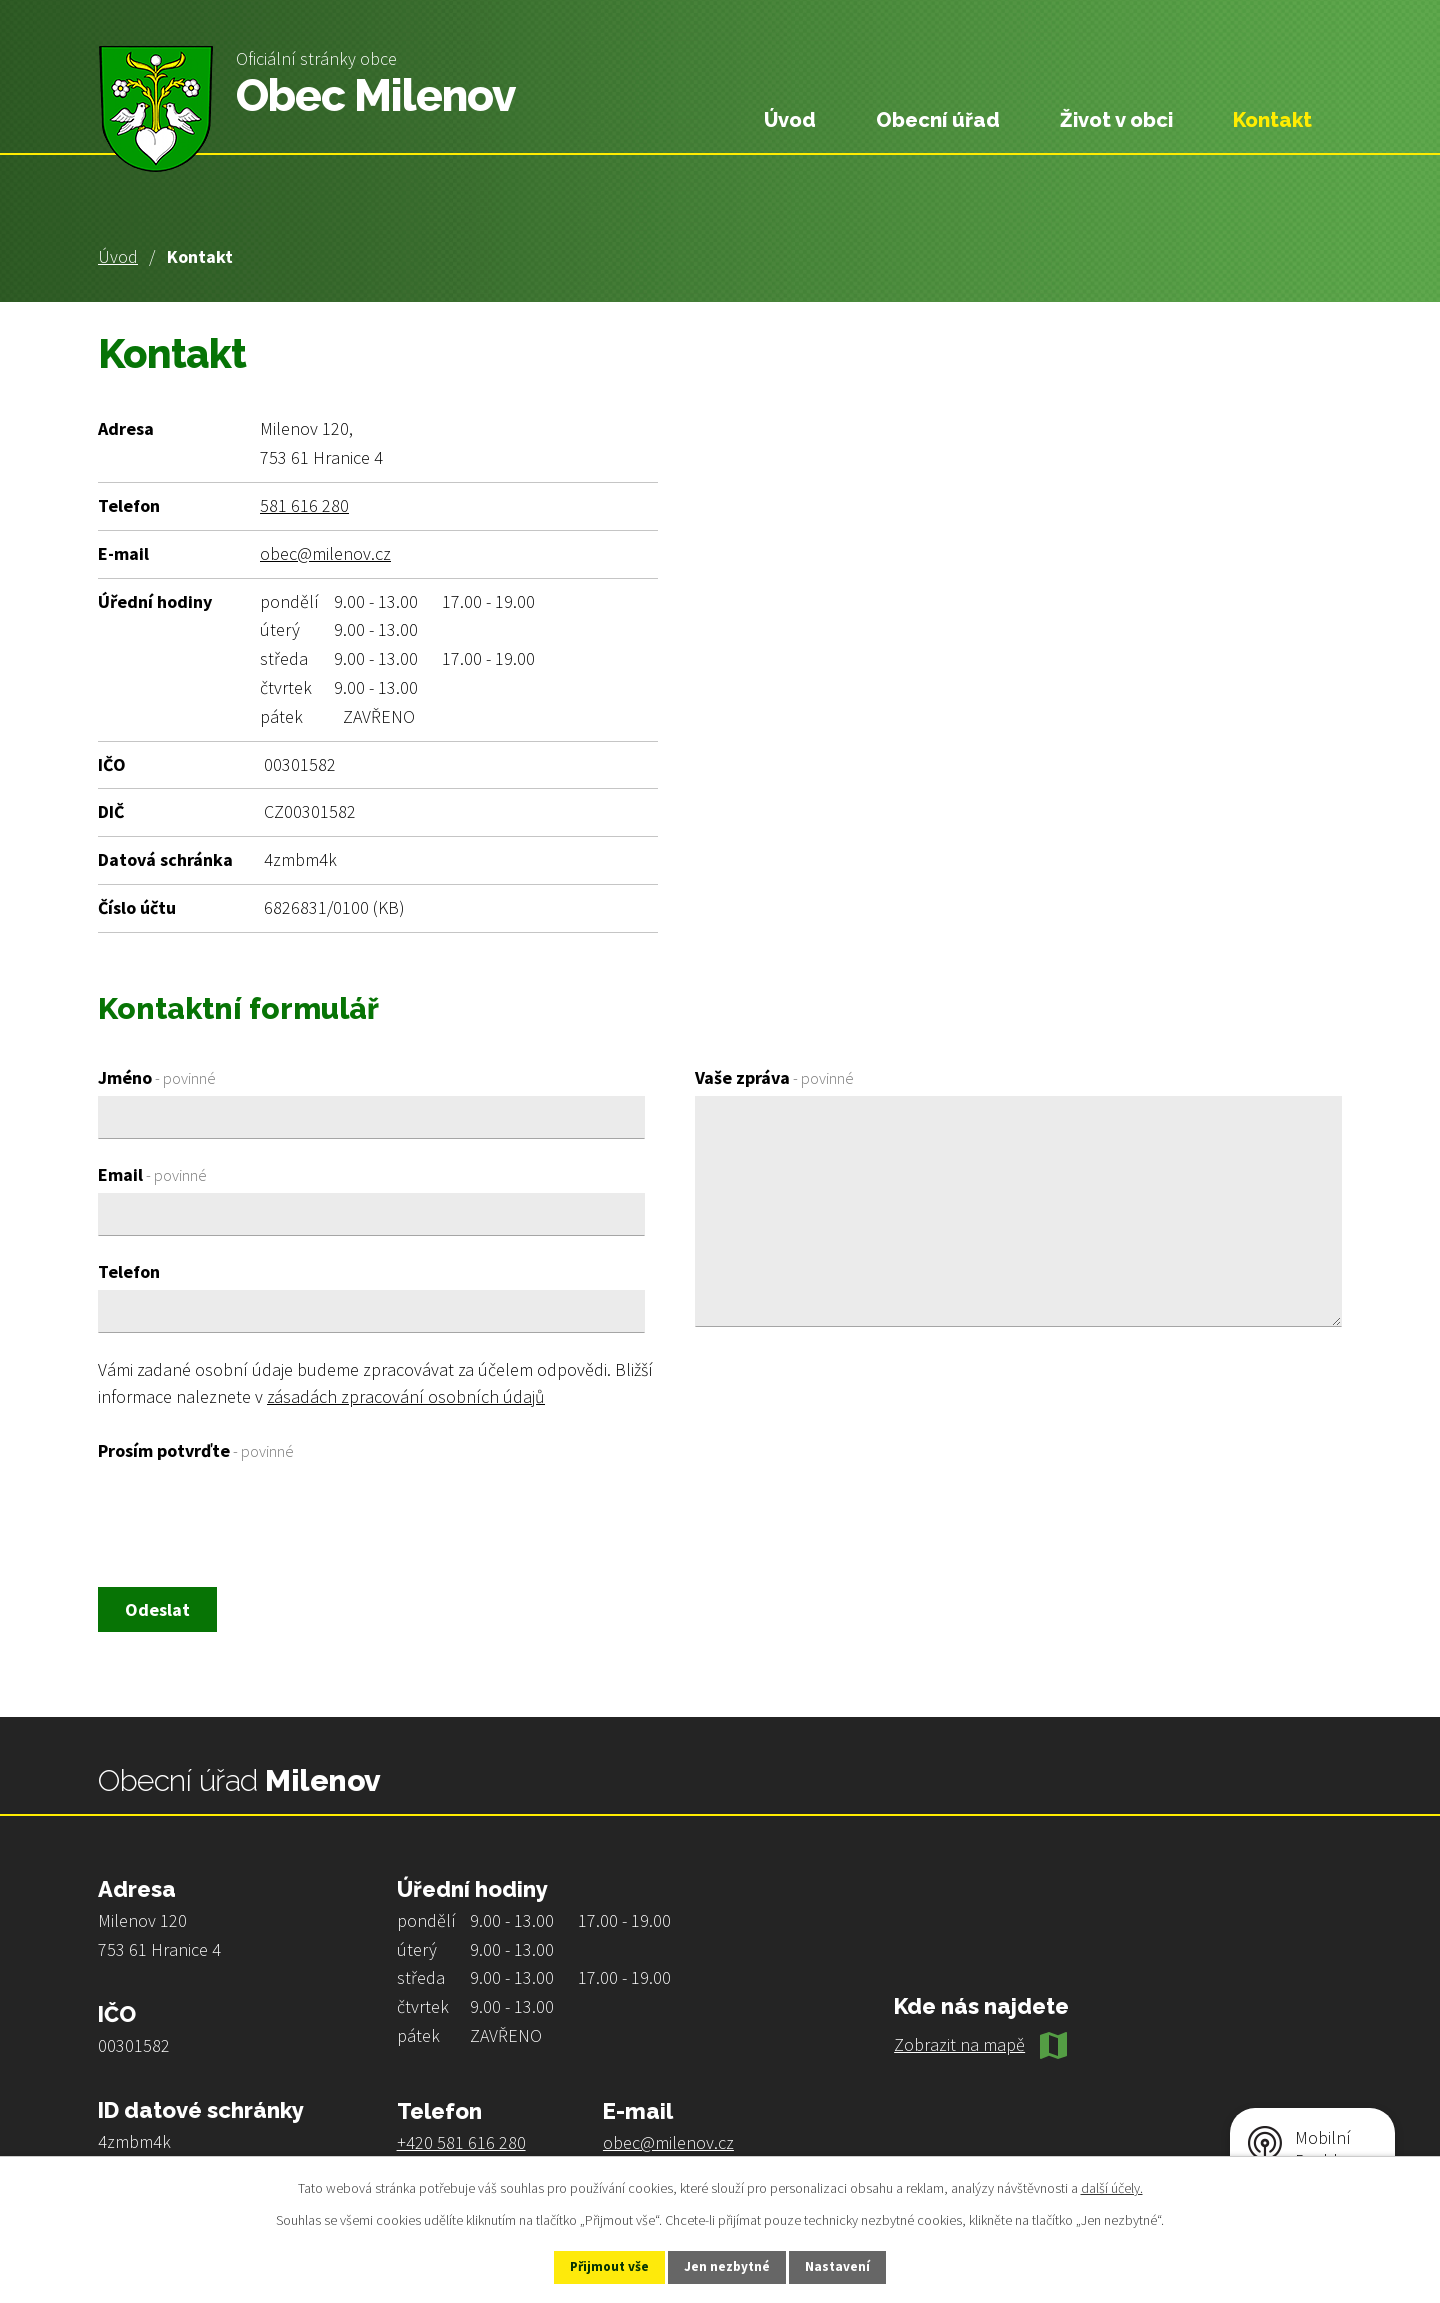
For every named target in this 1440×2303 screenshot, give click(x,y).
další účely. (1112, 2186)
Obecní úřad (938, 120)
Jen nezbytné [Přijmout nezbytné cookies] (729, 2266)
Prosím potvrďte (196, 1450)
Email (152, 1174)
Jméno (157, 1077)
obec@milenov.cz (325, 553)
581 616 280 (304, 505)
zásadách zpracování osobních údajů (406, 1396)
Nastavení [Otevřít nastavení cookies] (851, 2266)
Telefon (129, 1271)
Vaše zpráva (774, 1077)
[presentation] (250, 1517)
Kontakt (1272, 120)
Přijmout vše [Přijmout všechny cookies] (598, 2266)
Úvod (118, 256)
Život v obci (1116, 120)
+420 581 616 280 (461, 2144)
